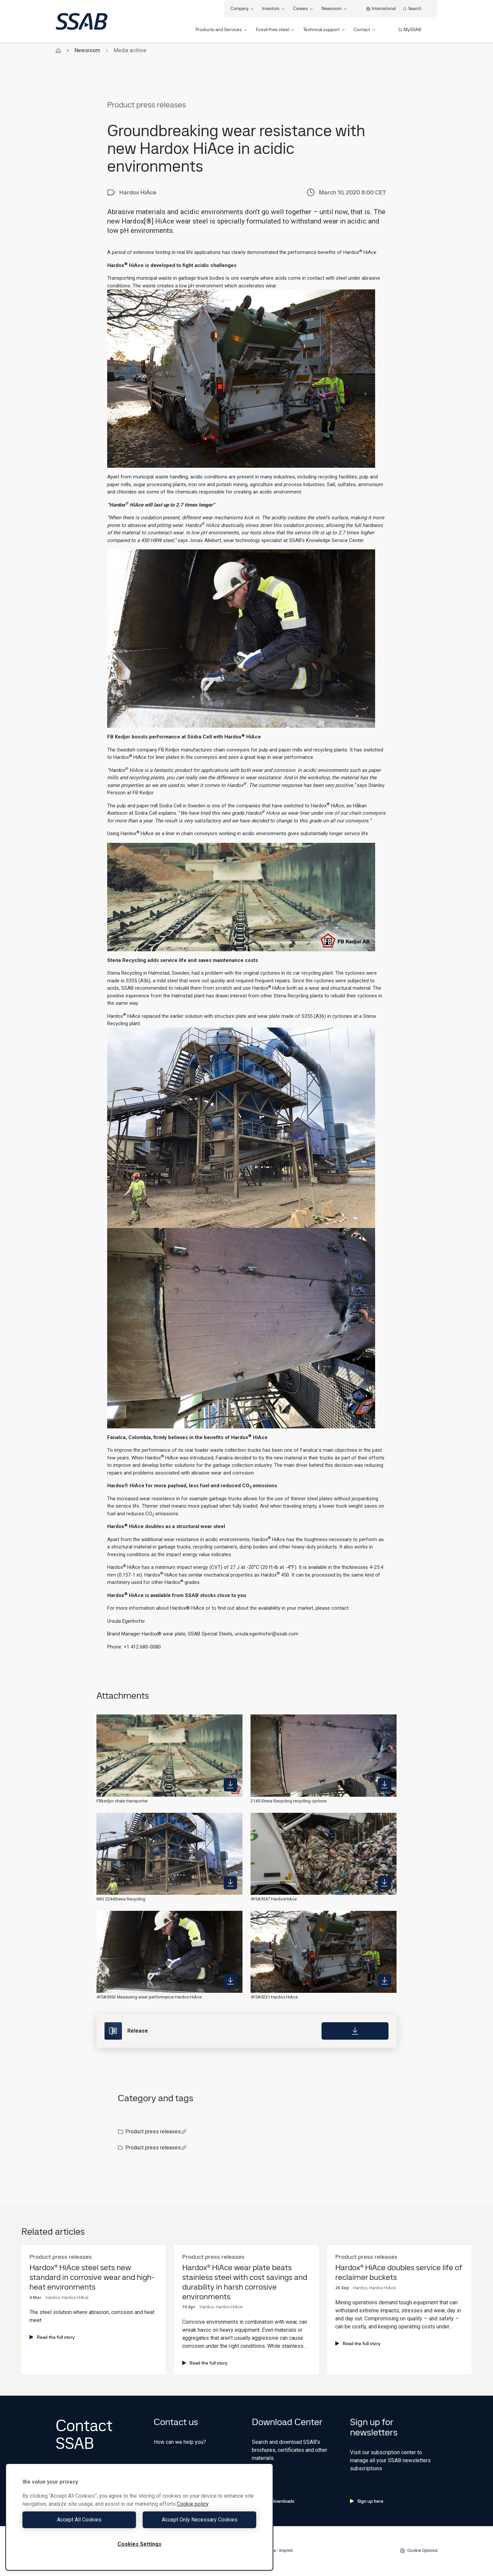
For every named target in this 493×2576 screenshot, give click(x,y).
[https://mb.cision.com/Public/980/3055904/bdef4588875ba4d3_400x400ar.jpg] (384, 1882)
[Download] (355, 2031)
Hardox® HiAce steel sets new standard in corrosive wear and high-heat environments (91, 2277)
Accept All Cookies (79, 2519)
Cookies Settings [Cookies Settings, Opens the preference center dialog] (139, 2544)
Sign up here (366, 2501)
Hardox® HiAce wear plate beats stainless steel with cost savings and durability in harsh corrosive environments (244, 2282)
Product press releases (156, 2131)
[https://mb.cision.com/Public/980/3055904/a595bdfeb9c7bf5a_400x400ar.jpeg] (230, 1784)
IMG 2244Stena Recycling (120, 1898)
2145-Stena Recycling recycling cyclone (289, 1800)
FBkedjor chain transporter (122, 1800)
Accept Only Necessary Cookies (199, 2519)
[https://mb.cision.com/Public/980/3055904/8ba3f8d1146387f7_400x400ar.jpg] (230, 1882)
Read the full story (52, 2337)
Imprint (286, 2550)
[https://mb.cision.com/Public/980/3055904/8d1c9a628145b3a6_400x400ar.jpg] (384, 1980)
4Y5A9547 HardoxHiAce (274, 1898)
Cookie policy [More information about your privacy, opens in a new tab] (193, 2504)
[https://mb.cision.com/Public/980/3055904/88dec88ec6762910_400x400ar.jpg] (230, 1980)
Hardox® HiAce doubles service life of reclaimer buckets (398, 2272)
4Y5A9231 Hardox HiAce (274, 1997)
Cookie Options (418, 2550)
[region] (139, 2517)
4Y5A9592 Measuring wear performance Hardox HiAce (149, 1997)
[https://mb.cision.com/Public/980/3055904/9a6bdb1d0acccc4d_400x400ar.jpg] (384, 1784)
